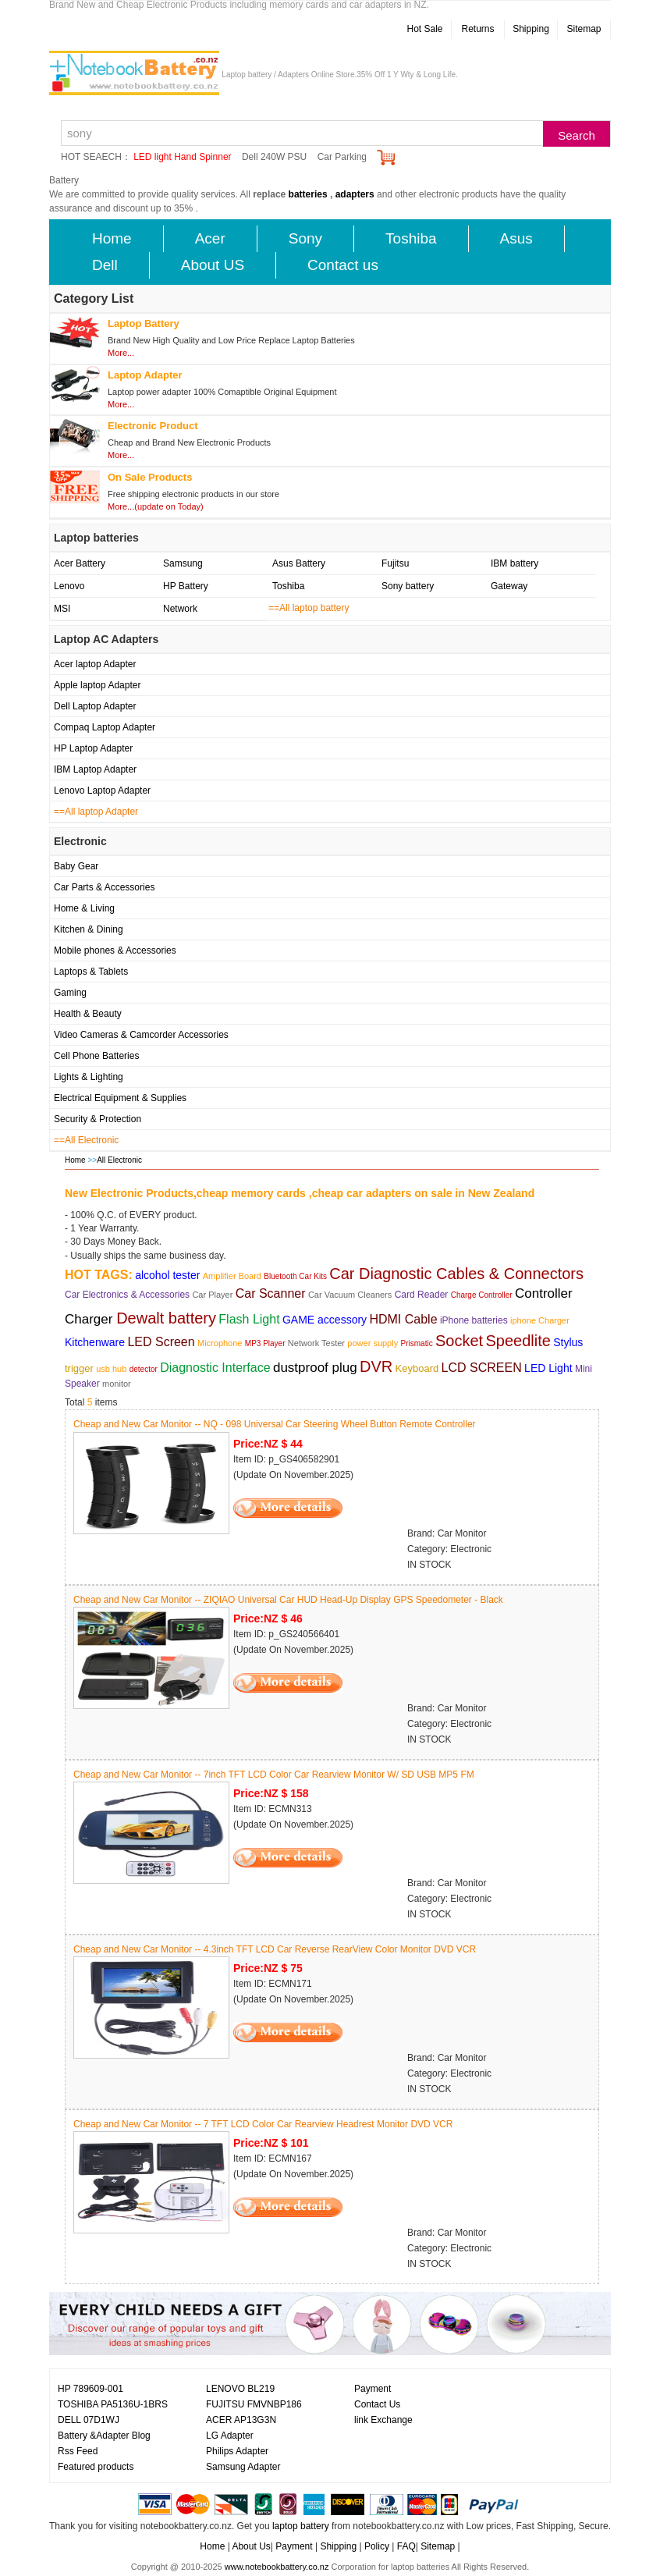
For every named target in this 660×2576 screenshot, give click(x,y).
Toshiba (411, 238)
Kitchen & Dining (88, 929)
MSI (62, 608)
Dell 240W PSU (274, 156)
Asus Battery (298, 563)
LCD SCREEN (482, 1367)
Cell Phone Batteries (96, 1055)
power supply (372, 1343)
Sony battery (407, 586)
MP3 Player (265, 1343)
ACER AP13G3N (241, 2419)
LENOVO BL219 (240, 2388)
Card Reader (422, 1294)
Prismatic (417, 1343)
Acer (210, 238)
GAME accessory (324, 1319)
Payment (372, 2388)
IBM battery (514, 563)
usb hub (111, 1368)
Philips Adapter (237, 2451)
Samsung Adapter (243, 2466)
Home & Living (84, 908)
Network (180, 608)
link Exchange (383, 2419)
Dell (105, 265)
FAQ (406, 2546)
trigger (79, 1368)
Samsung (183, 563)
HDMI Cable (403, 1319)
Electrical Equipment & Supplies (120, 1098)
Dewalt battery (166, 1318)
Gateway (509, 586)
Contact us (342, 265)
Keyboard (417, 1368)
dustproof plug (315, 1367)
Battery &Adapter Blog (104, 2435)
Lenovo (69, 586)
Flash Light (248, 1319)
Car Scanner (271, 1293)
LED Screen (160, 1341)
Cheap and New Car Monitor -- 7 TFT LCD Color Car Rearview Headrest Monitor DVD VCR (262, 2124)
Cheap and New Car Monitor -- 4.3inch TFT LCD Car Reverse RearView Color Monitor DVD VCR (274, 1949)
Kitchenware (95, 1342)
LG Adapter (230, 2435)
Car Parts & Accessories (104, 887)
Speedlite (518, 1340)
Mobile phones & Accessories (115, 950)
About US (212, 265)
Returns (477, 28)
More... (121, 352)
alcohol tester (167, 1275)
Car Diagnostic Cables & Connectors (456, 1273)
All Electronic (119, 1160)
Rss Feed (78, 2451)
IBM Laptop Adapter (95, 769)
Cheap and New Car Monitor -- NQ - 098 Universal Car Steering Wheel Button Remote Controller (274, 1424)
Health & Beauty (88, 1013)
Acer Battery (79, 563)
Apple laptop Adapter (97, 685)
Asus (516, 238)
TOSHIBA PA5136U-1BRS (113, 2404)
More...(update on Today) (156, 506)
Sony (305, 238)
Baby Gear (76, 866)
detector (144, 1369)
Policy (376, 2546)
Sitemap (583, 28)
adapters (354, 194)
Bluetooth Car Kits (295, 1276)
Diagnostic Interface (215, 1367)
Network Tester (316, 1343)
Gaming (70, 992)
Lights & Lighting (88, 1076)
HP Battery (185, 586)
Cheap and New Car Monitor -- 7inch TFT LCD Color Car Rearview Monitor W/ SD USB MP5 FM (273, 1774)
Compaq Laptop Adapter (104, 727)
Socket (459, 1340)
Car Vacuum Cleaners (350, 1294)
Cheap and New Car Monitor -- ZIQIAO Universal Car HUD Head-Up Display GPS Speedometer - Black (288, 1599)
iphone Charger (540, 1320)
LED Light (548, 1368)
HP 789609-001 (90, 2388)
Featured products (95, 2466)
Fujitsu (395, 563)
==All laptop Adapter (96, 811)
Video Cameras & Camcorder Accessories (141, 1034)
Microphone (219, 1343)
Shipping (531, 28)
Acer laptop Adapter (95, 664)
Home (112, 238)
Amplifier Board (232, 1276)
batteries (308, 194)
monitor (116, 1383)
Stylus (568, 1342)
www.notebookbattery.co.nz (277, 2566)
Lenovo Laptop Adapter (102, 790)
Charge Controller (482, 1295)
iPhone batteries (474, 1320)
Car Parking (342, 156)
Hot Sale (424, 28)
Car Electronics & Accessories (127, 1294)
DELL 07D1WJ (88, 2419)
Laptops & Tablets (91, 971)
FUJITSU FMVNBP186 (254, 2404)
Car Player (212, 1294)
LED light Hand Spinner (182, 156)
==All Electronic (86, 1140)
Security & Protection (97, 1119)
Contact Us (377, 2404)
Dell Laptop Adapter (95, 706)
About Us (251, 2546)
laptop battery (300, 2526)
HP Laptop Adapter (93, 748)
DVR (376, 1366)
